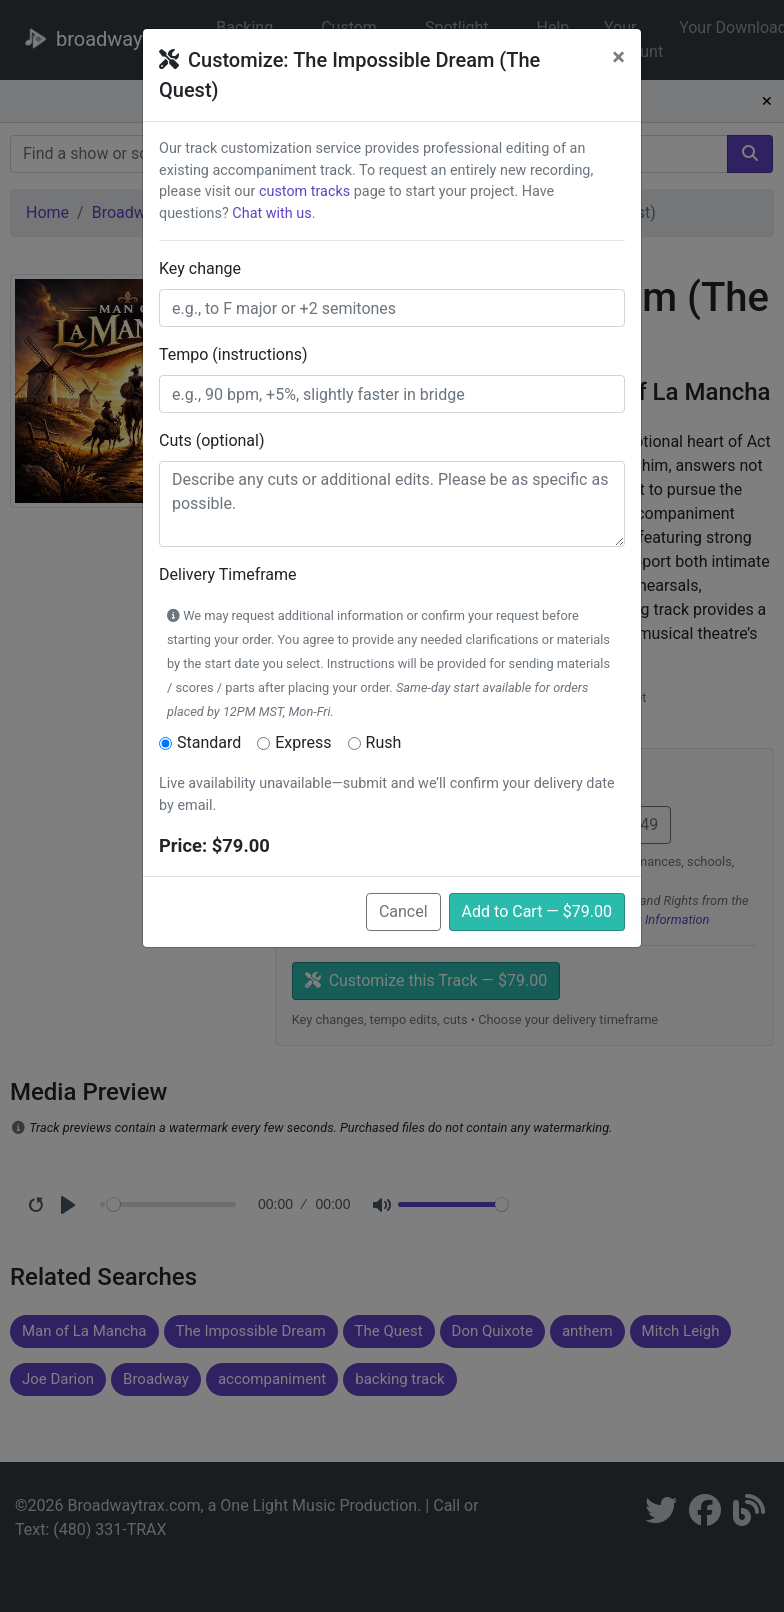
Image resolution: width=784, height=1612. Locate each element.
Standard (209, 742)
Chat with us (271, 213)
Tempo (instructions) (233, 354)
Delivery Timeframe (228, 574)
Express (303, 742)
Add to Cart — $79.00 (537, 911)
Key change (200, 268)
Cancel (403, 911)
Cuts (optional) (212, 440)
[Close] (618, 57)
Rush (384, 742)
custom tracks (304, 191)
